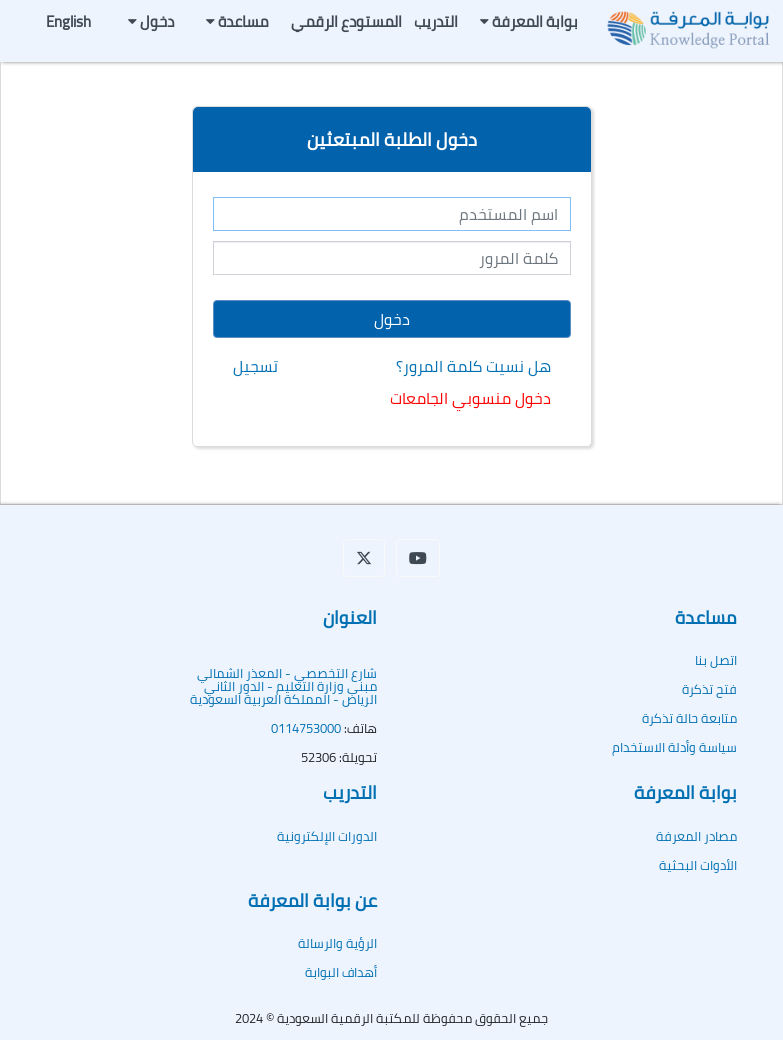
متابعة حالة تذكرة (689, 718)
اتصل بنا (716, 660)
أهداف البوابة (341, 972)
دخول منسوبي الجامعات (470, 398)
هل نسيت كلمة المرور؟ (473, 366)
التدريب (436, 21)
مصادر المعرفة (696, 836)
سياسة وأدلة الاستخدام (674, 747)
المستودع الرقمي (346, 21)
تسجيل (255, 366)
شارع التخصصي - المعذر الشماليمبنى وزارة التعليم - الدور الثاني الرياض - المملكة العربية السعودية (283, 686)
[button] (364, 558)
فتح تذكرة (709, 689)
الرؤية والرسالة (337, 943)
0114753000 (306, 728)
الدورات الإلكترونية (327, 836)
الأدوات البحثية (698, 865)
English (68, 21)
